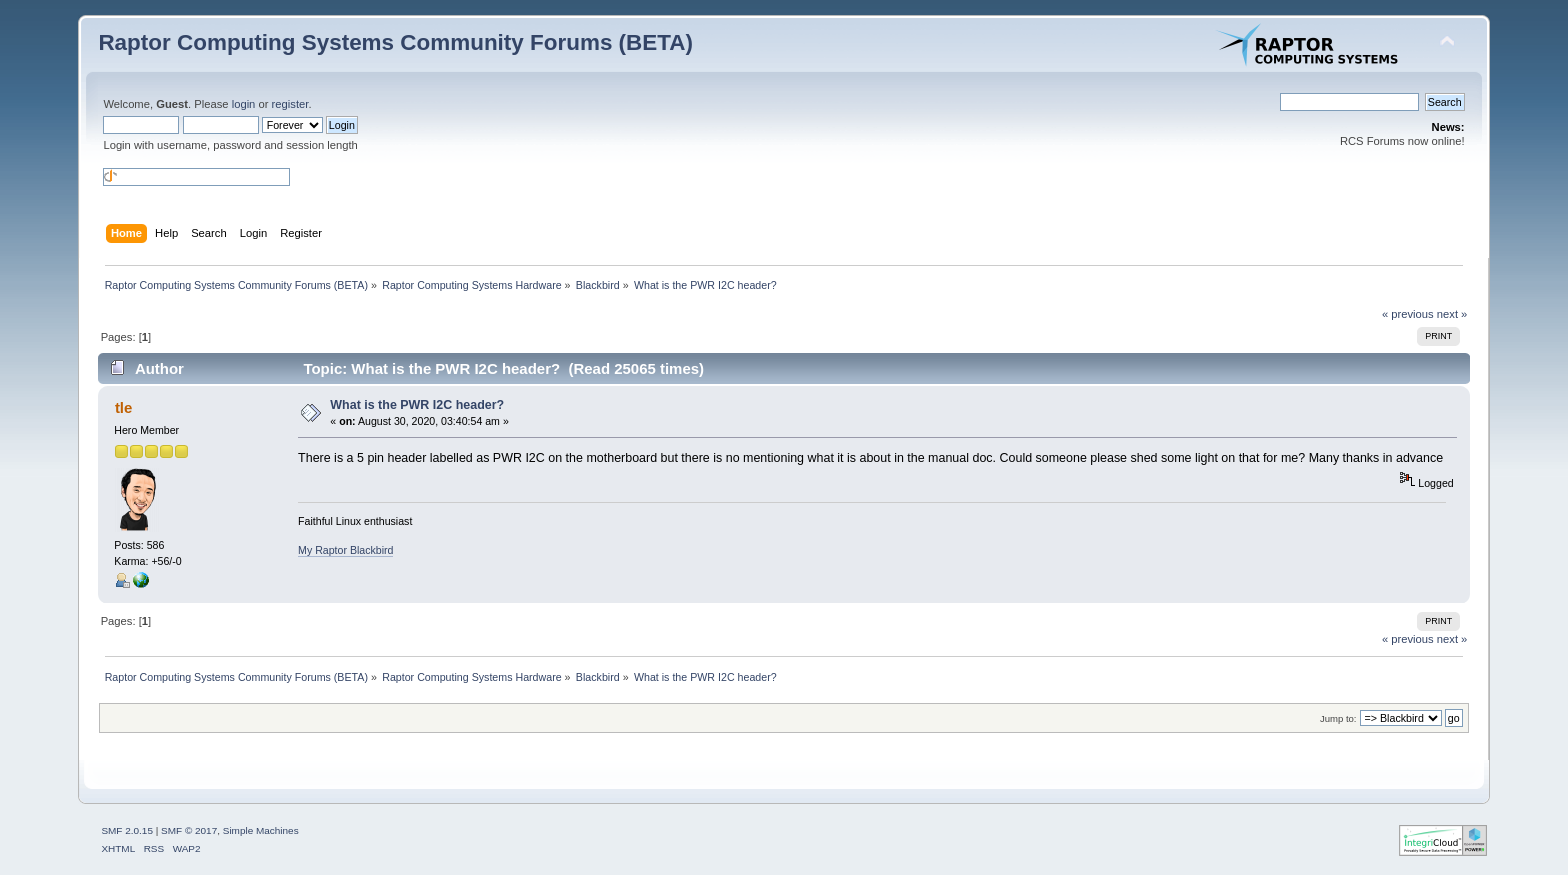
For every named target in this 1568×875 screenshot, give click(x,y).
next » (1452, 314)
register (290, 104)
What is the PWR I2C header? (417, 405)
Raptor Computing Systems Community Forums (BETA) (395, 42)
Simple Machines (261, 830)
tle (123, 407)
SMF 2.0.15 (127, 830)
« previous (1408, 314)
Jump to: (1338, 718)
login (244, 104)
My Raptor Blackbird (345, 550)
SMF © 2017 (189, 830)
